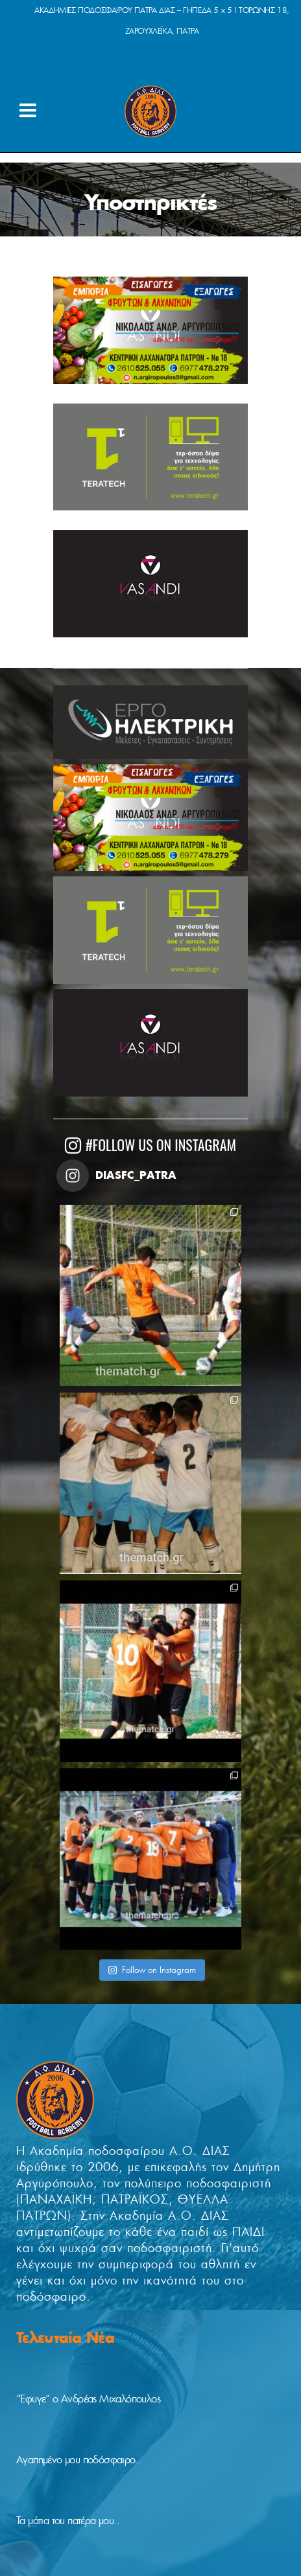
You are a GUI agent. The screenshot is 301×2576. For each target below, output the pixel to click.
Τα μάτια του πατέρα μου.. (67, 2520)
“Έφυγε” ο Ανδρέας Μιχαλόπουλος (88, 2399)
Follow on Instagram (151, 1970)
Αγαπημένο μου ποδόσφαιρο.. (78, 2460)
